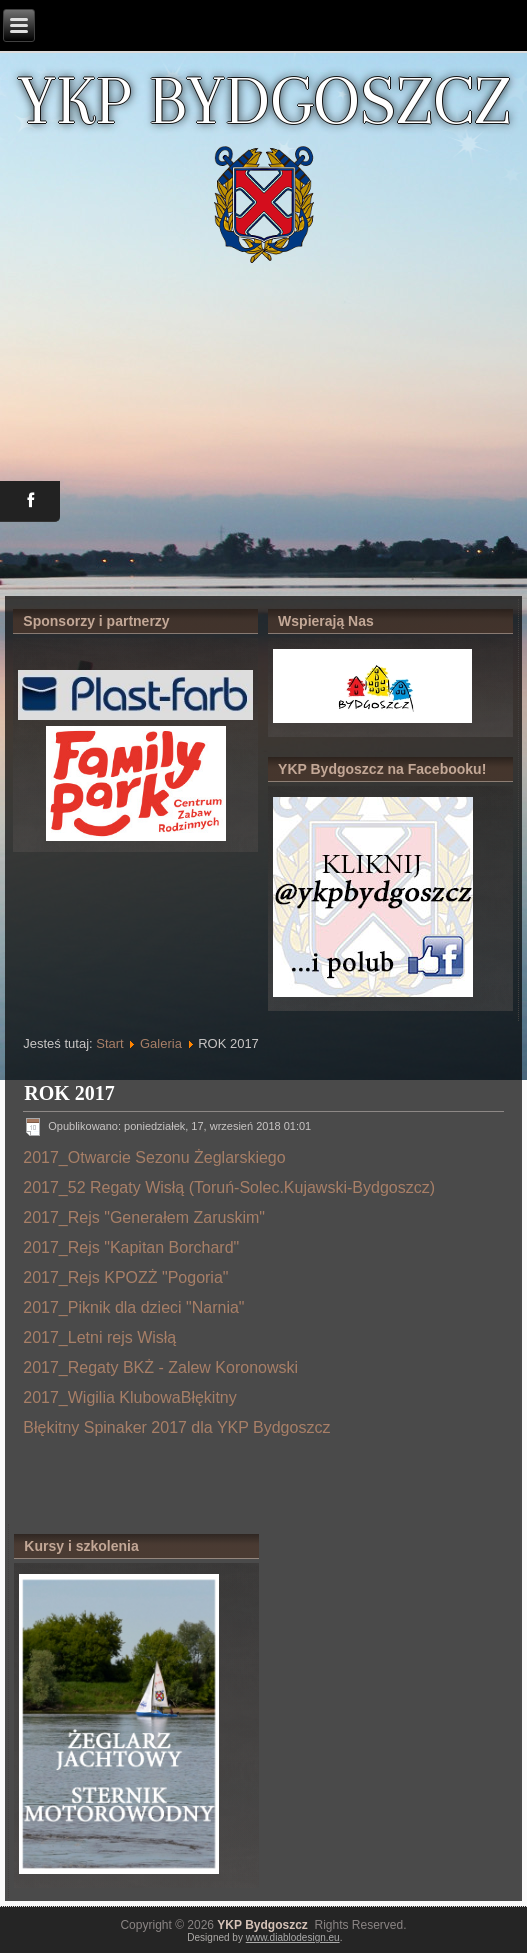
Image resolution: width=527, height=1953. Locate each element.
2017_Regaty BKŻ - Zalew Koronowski (160, 1367)
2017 (41, 1217)
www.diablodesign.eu (293, 1937)
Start (109, 1043)
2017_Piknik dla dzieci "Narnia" (133, 1307)
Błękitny (209, 1397)
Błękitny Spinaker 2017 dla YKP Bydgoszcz (176, 1427)
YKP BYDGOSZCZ (264, 100)
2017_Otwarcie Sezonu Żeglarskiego (154, 1157)
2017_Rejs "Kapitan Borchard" (131, 1247)
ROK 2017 (69, 1093)
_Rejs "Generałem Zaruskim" (162, 1217)
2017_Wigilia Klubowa (101, 1397)
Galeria (161, 1043)
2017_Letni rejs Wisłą (99, 1337)
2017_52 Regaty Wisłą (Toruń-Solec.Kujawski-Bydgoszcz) (229, 1187)
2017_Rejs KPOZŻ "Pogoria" (125, 1277)
